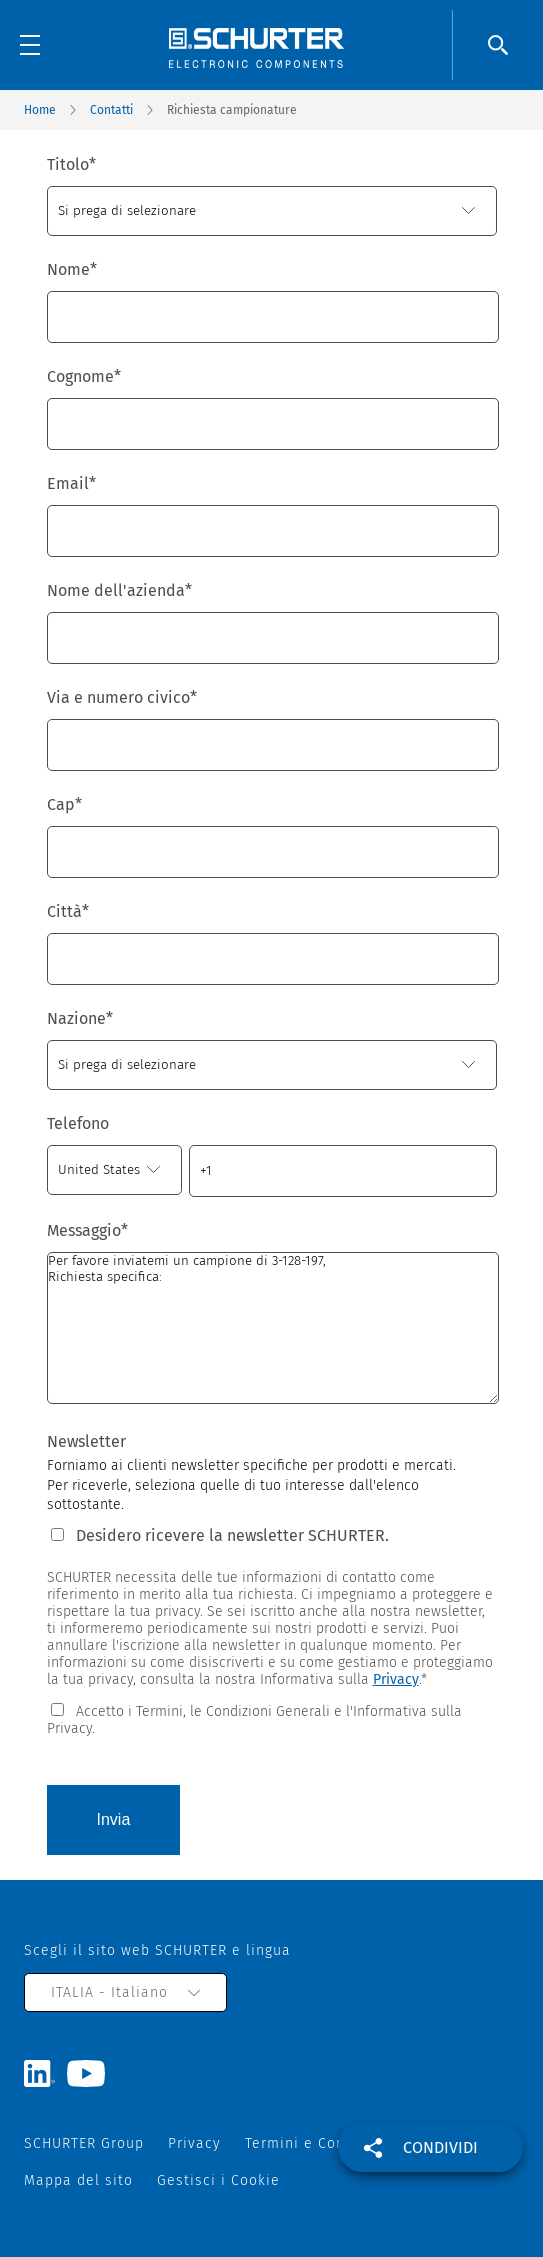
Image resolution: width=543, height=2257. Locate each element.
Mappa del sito (78, 2180)
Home (40, 110)
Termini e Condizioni (319, 2143)
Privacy (396, 1679)
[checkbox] (272, 1718)
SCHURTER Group (84, 2143)
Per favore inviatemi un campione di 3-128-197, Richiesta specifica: (273, 1328)
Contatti (111, 110)
